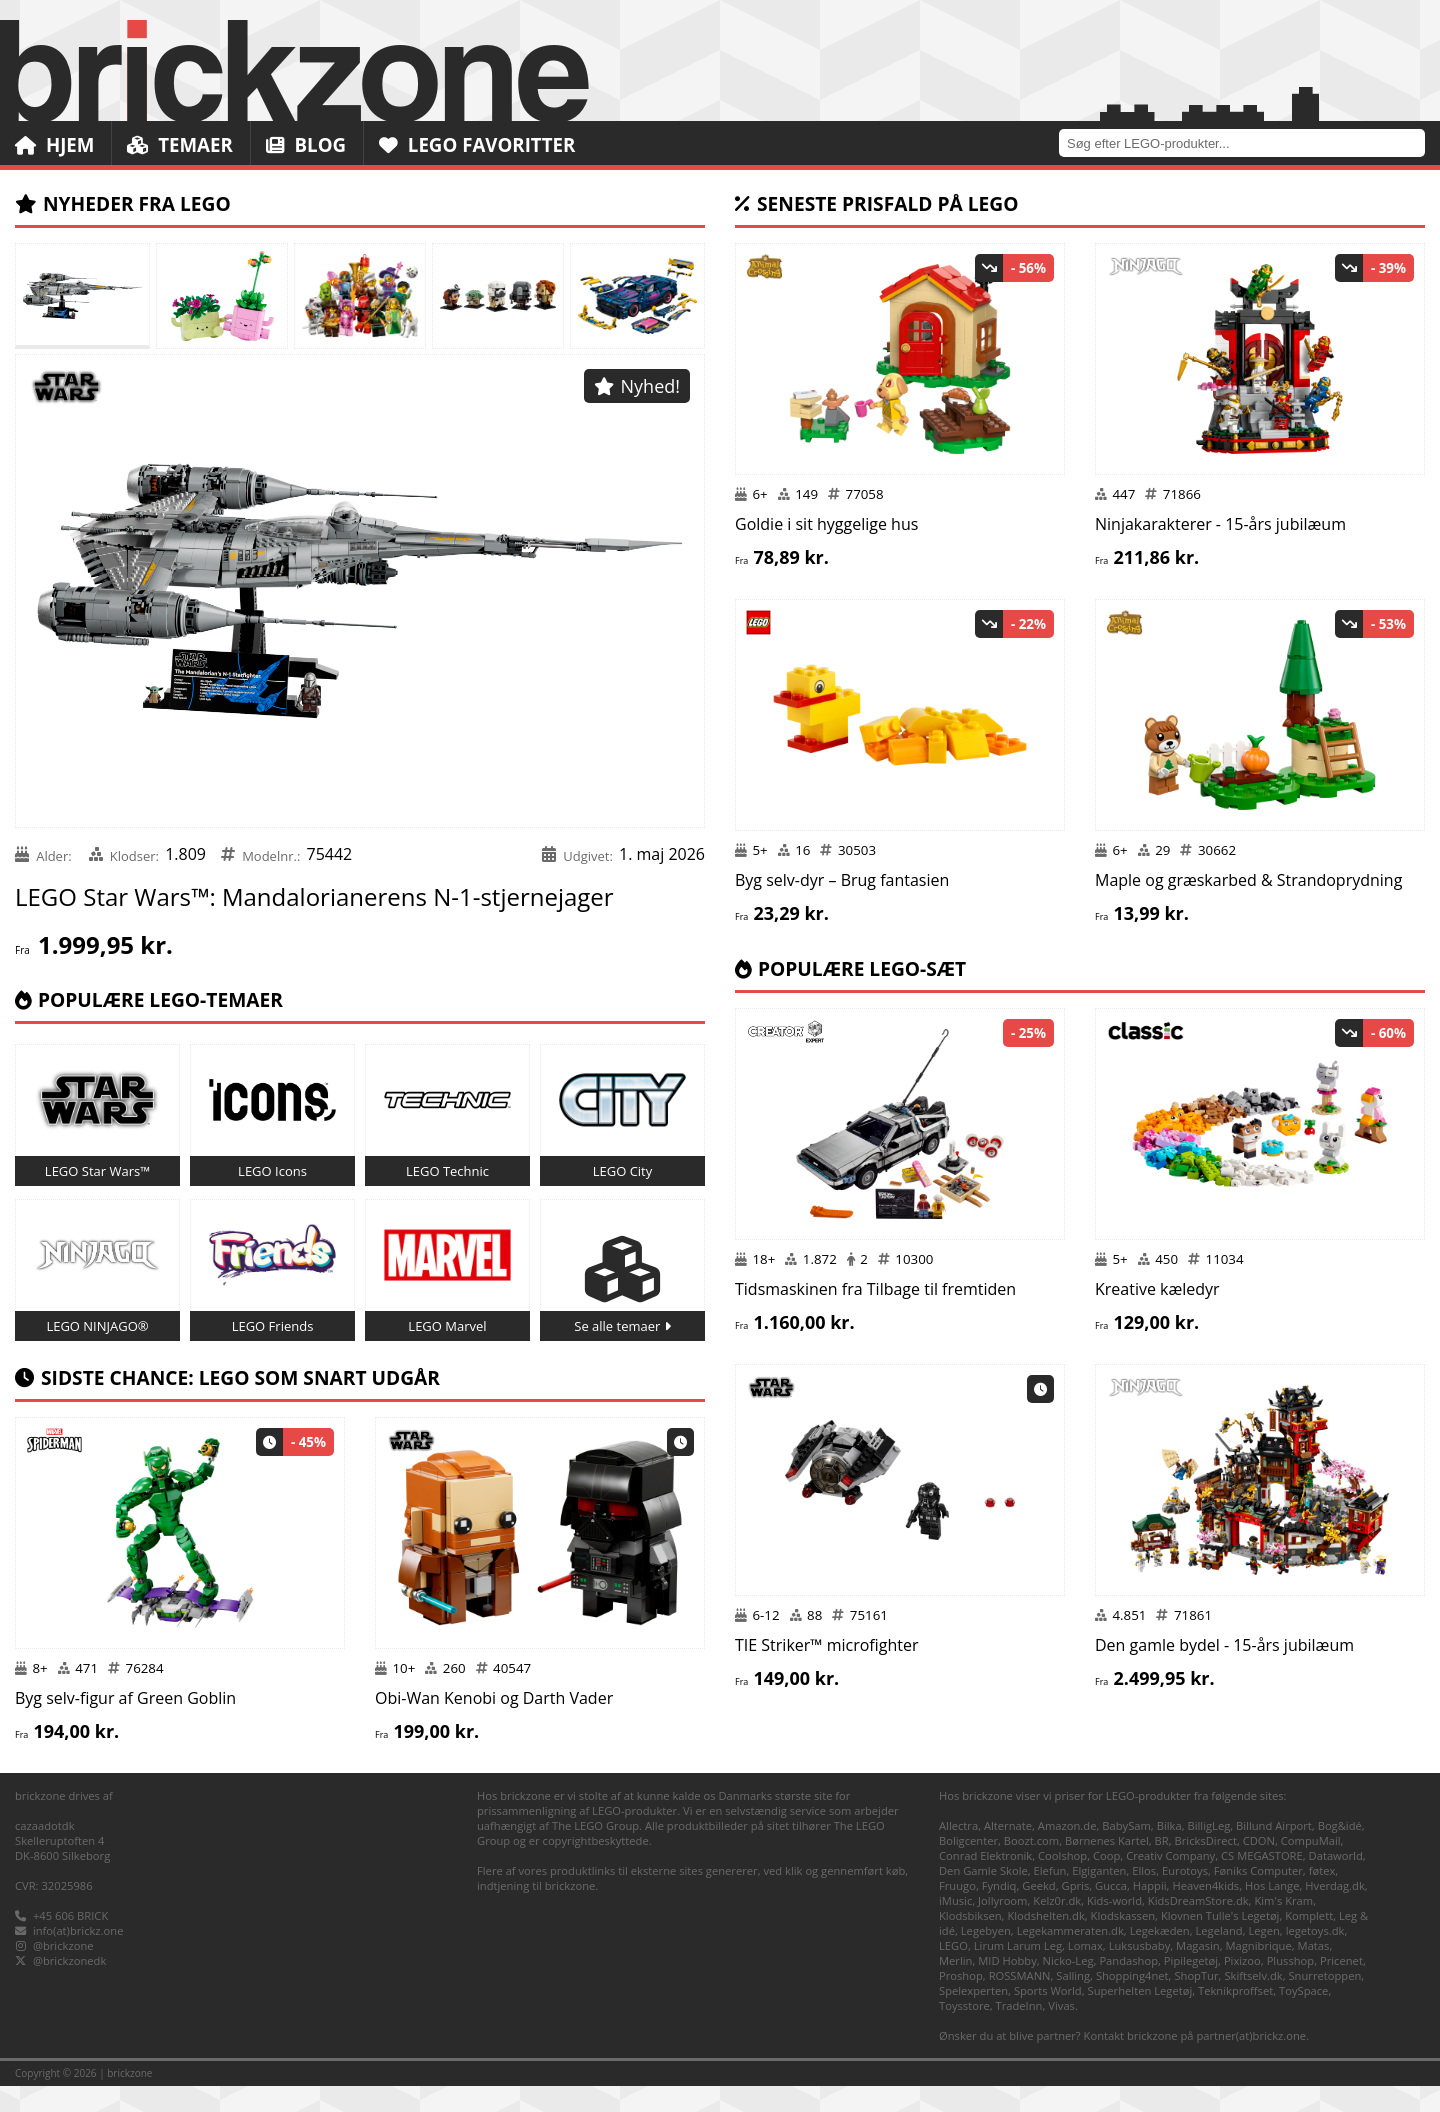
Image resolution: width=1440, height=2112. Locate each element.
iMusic (955, 1926)
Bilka (1169, 1851)
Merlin (955, 1986)
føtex (1322, 1896)
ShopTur (1196, 2001)
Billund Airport (1274, 1851)
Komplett (1309, 1941)
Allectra (958, 1851)
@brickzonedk (69, 1986)
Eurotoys (1185, 1896)
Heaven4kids (1205, 1911)
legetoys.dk (1315, 1956)
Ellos (1144, 1896)
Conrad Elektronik (985, 1881)
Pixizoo (1242, 1986)
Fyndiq (999, 1911)
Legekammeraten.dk (1070, 1956)
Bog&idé (1340, 1851)
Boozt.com (1031, 1866)
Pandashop (1128, 1986)
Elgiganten (1099, 1896)
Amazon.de (1067, 1851)
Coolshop (1062, 1881)
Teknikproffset (1235, 2016)
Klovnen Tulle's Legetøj (1220, 1941)
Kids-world (1114, 1926)
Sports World (1048, 2016)
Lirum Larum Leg (1018, 1971)
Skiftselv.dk (1253, 2001)
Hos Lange (1272, 1911)
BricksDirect (1206, 1866)
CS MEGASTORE (1262, 1881)
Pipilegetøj (1191, 1986)
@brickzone (63, 1971)
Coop (1106, 1881)
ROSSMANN (1020, 2001)
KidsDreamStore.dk (1198, 1926)
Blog (308, 145)
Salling (1073, 2001)
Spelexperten (973, 2016)
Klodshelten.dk (1045, 1941)
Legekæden (1160, 1956)
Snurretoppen (1324, 2001)
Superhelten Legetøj (1140, 2016)
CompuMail (1311, 1866)
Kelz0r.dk (1057, 1926)
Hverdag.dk (1335, 1911)
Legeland (1218, 1956)
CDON (1259, 1866)
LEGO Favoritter (482, 145)
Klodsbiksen (970, 1941)
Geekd (1038, 1911)
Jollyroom (1002, 1926)
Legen (1263, 1956)
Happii (1150, 1911)
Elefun (1050, 1896)
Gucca (1111, 1911)
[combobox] (1249, 142)
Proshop (961, 2001)
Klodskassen (1123, 1941)
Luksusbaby (1140, 1971)
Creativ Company (1170, 1881)
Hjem (55, 145)
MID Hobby (1007, 1986)
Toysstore (964, 2031)
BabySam (1126, 1851)
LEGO (953, 1971)
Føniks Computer (1258, 1896)
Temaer (181, 145)
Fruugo (957, 1911)
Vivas (1061, 2031)
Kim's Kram (1283, 1926)
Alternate (1008, 1851)
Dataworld (1336, 1881)
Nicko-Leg (1068, 1986)
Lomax (1085, 1971)
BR (1162, 1866)
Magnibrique (1259, 1971)
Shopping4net (1132, 2001)
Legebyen (986, 1956)
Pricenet (1341, 1986)
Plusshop (1291, 1986)
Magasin (1198, 1971)
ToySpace (1303, 2016)
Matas (1314, 1971)
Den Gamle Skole (983, 1896)
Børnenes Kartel (1107, 1866)
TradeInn (1019, 2031)
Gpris (1076, 1911)
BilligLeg (1208, 1851)
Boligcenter (968, 1866)
